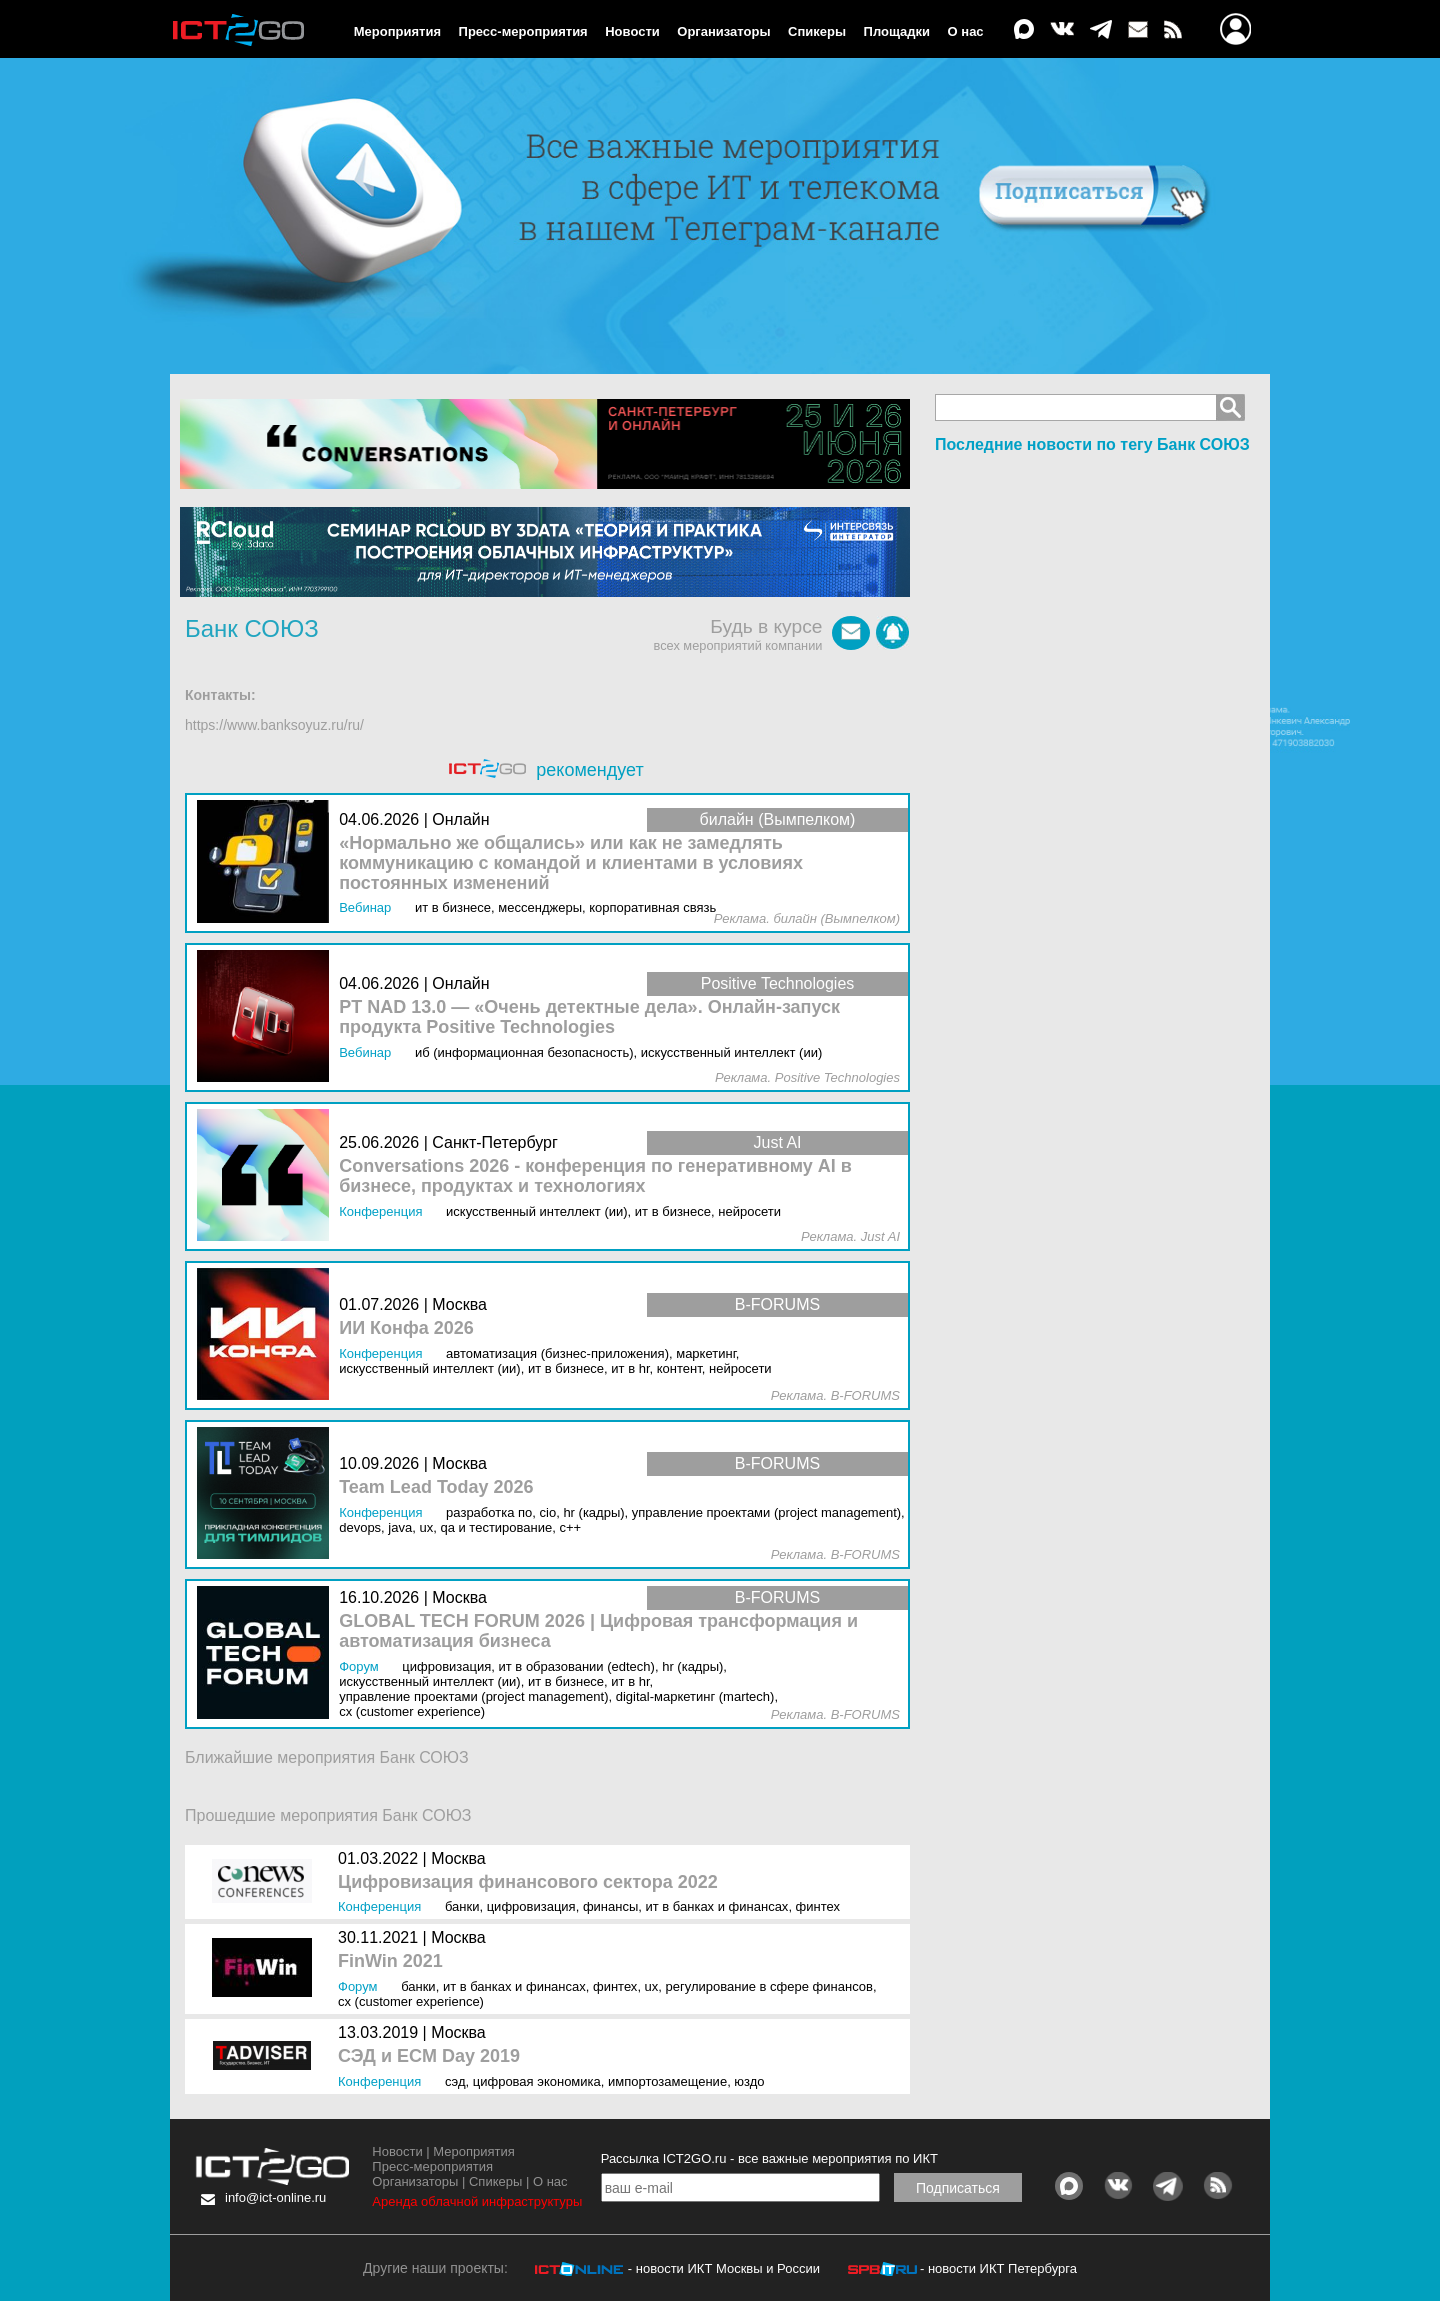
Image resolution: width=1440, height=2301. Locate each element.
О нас (966, 31)
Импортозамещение (667, 2081)
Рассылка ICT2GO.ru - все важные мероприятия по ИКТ (769, 2158)
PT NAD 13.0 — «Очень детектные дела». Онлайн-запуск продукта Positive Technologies (589, 1017)
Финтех (818, 1906)
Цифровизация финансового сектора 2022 (528, 1882)
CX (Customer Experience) (411, 2001)
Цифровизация (531, 1906)
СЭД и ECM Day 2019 (429, 2056)
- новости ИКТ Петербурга (998, 2268)
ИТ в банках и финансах (717, 1906)
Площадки (897, 31)
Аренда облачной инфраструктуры (477, 2201)
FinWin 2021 (390, 1961)
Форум (358, 1986)
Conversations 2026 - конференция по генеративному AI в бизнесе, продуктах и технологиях (595, 1176)
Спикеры (817, 31)
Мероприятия (397, 31)
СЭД (455, 2081)
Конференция (379, 1906)
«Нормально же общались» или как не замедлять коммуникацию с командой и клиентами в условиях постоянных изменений (571, 863)
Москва (458, 1858)
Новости (632, 31)
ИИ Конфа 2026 (406, 1328)
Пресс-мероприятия (523, 31)
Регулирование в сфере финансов (769, 1986)
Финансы (610, 1906)
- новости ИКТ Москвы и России (724, 2268)
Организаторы (723, 31)
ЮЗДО (749, 2081)
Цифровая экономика (537, 2081)
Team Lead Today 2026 (436, 1487)
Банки (462, 1906)
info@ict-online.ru (275, 2197)
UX (652, 1986)
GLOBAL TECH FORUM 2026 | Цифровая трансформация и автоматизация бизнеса (598, 1631)
